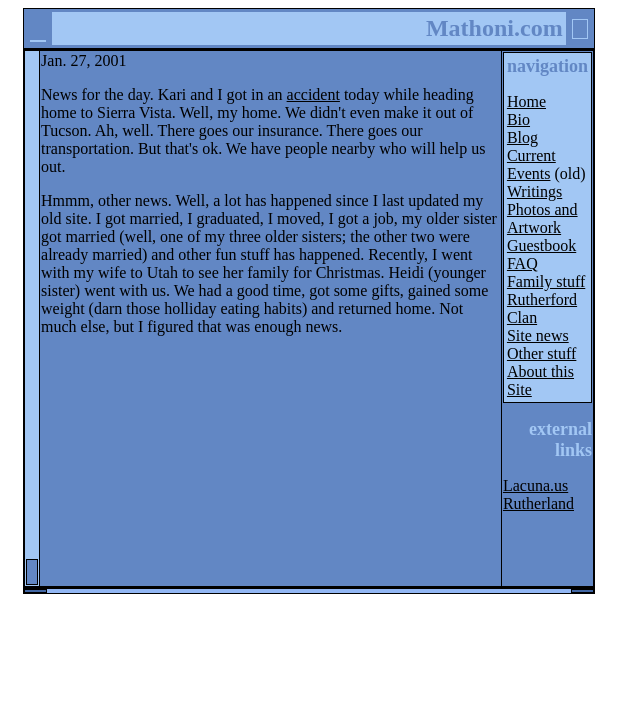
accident (313, 94)
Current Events (531, 164)
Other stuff (541, 353)
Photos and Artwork (542, 218)
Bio (518, 119)
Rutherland (538, 503)
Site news (538, 335)
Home (526, 101)
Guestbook (541, 245)
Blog (522, 137)
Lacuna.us (535, 485)
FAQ (522, 263)
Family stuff (546, 281)
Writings (534, 191)
